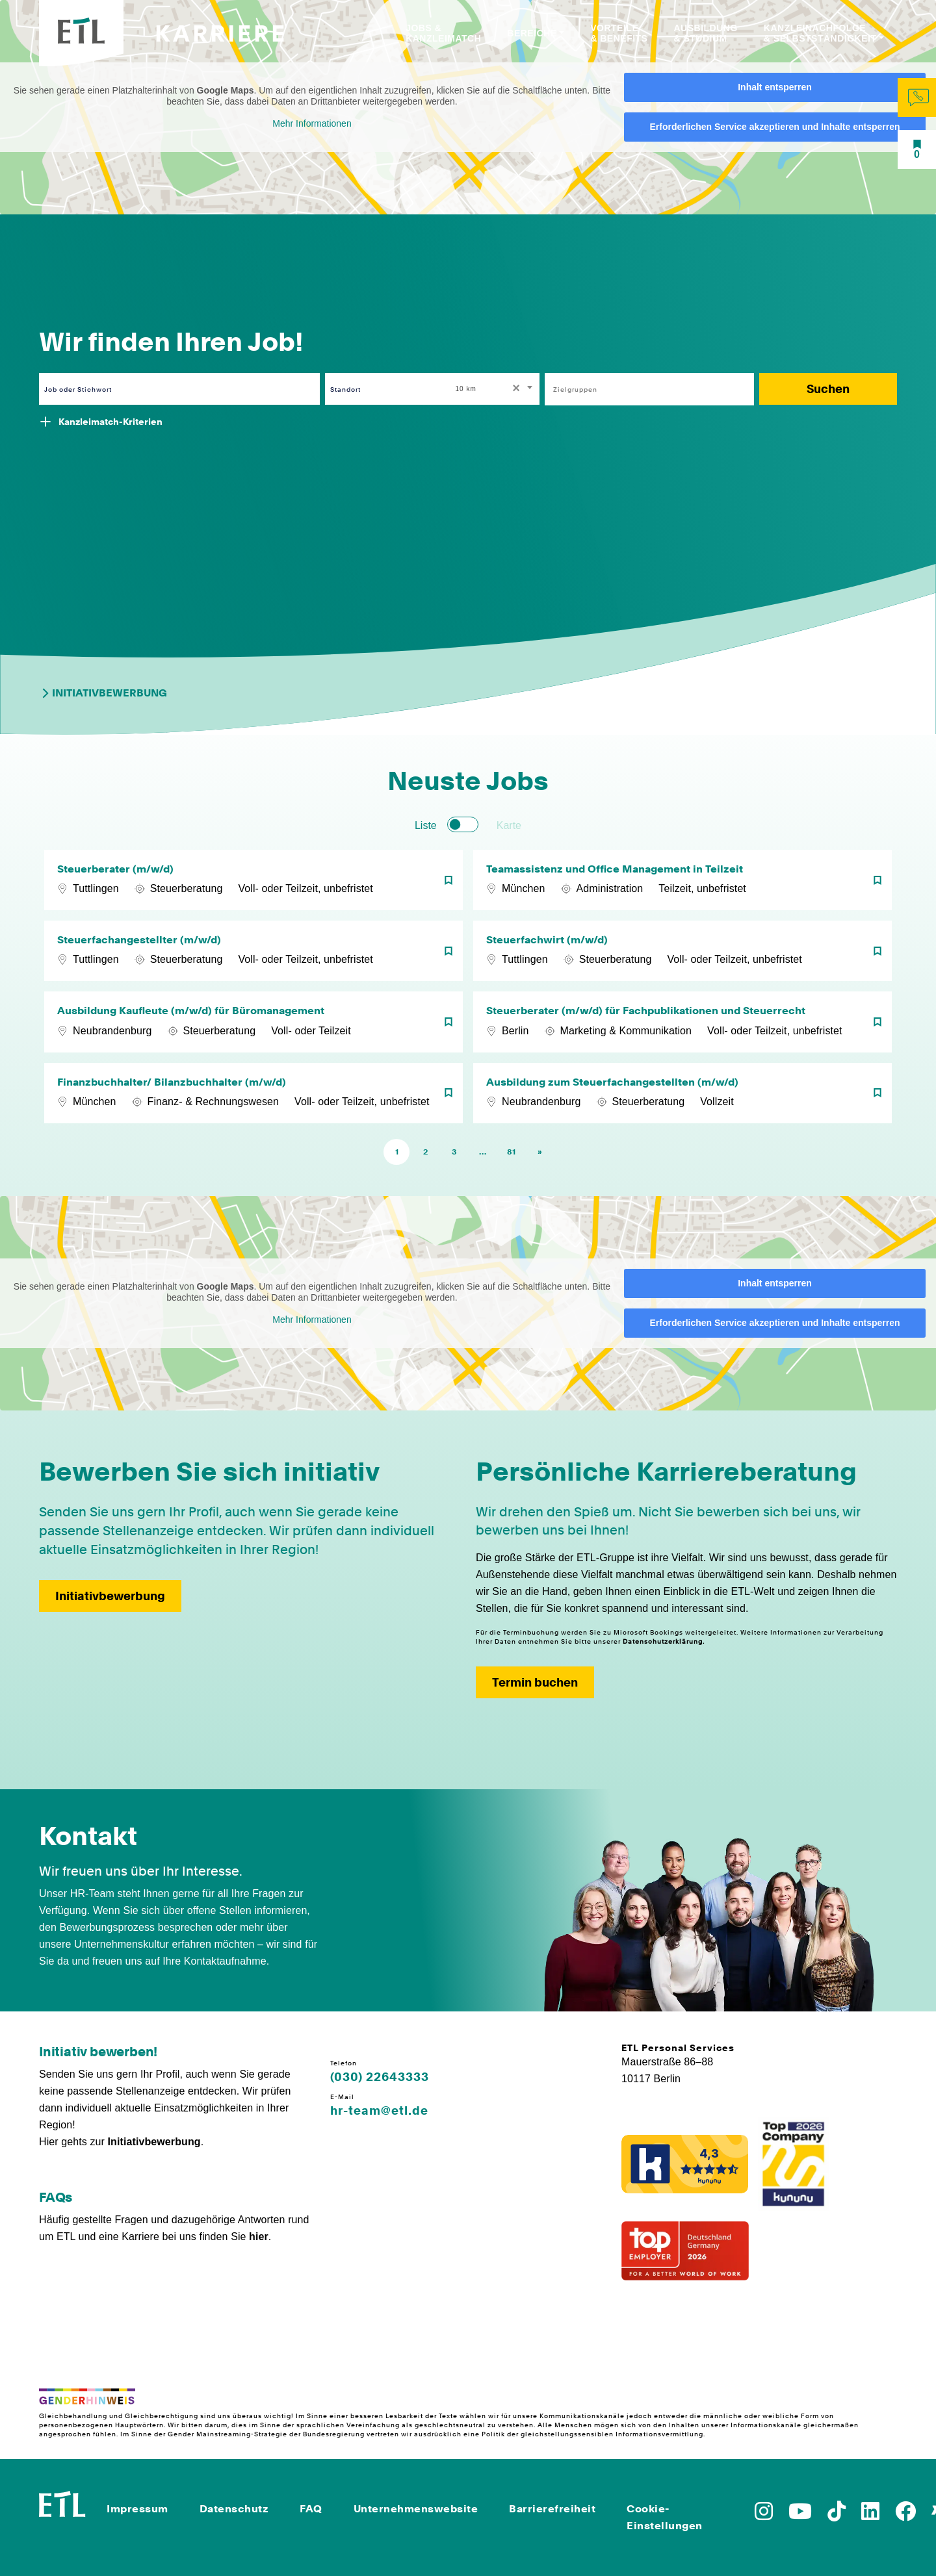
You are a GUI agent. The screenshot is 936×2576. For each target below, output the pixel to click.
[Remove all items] (514, 389)
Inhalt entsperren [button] (775, 87)
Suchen (828, 389)
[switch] (462, 824)
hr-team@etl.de (379, 2110)
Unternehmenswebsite (416, 2509)
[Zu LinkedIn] (870, 2515)
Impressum (137, 2509)
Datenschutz (234, 2509)
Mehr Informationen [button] (311, 123)
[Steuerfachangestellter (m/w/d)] (253, 951)
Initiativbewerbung (103, 693)
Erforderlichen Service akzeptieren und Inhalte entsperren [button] (774, 126)
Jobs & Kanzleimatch (443, 33)
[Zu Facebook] (905, 2515)
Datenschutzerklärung (663, 1641)
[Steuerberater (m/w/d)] (253, 880)
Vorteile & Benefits (618, 33)
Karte (509, 825)
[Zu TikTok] (836, 2515)
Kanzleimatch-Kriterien (110, 421)
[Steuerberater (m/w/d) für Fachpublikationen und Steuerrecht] (682, 1021)
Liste (426, 825)
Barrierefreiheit (552, 2509)
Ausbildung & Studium (705, 33)
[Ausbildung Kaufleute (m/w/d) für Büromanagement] (253, 1021)
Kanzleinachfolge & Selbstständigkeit (820, 33)
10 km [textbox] (466, 388)
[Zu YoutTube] (800, 2515)
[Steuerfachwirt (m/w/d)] (682, 951)
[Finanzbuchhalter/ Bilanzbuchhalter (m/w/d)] (253, 1093)
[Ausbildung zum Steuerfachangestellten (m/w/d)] (682, 1093)
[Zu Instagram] (764, 2515)
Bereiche (531, 33)
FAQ (311, 2509)
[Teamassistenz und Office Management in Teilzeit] (682, 880)
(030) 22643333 (379, 2077)
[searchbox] (642, 389)
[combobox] (495, 389)
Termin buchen (535, 1682)
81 (511, 1151)
